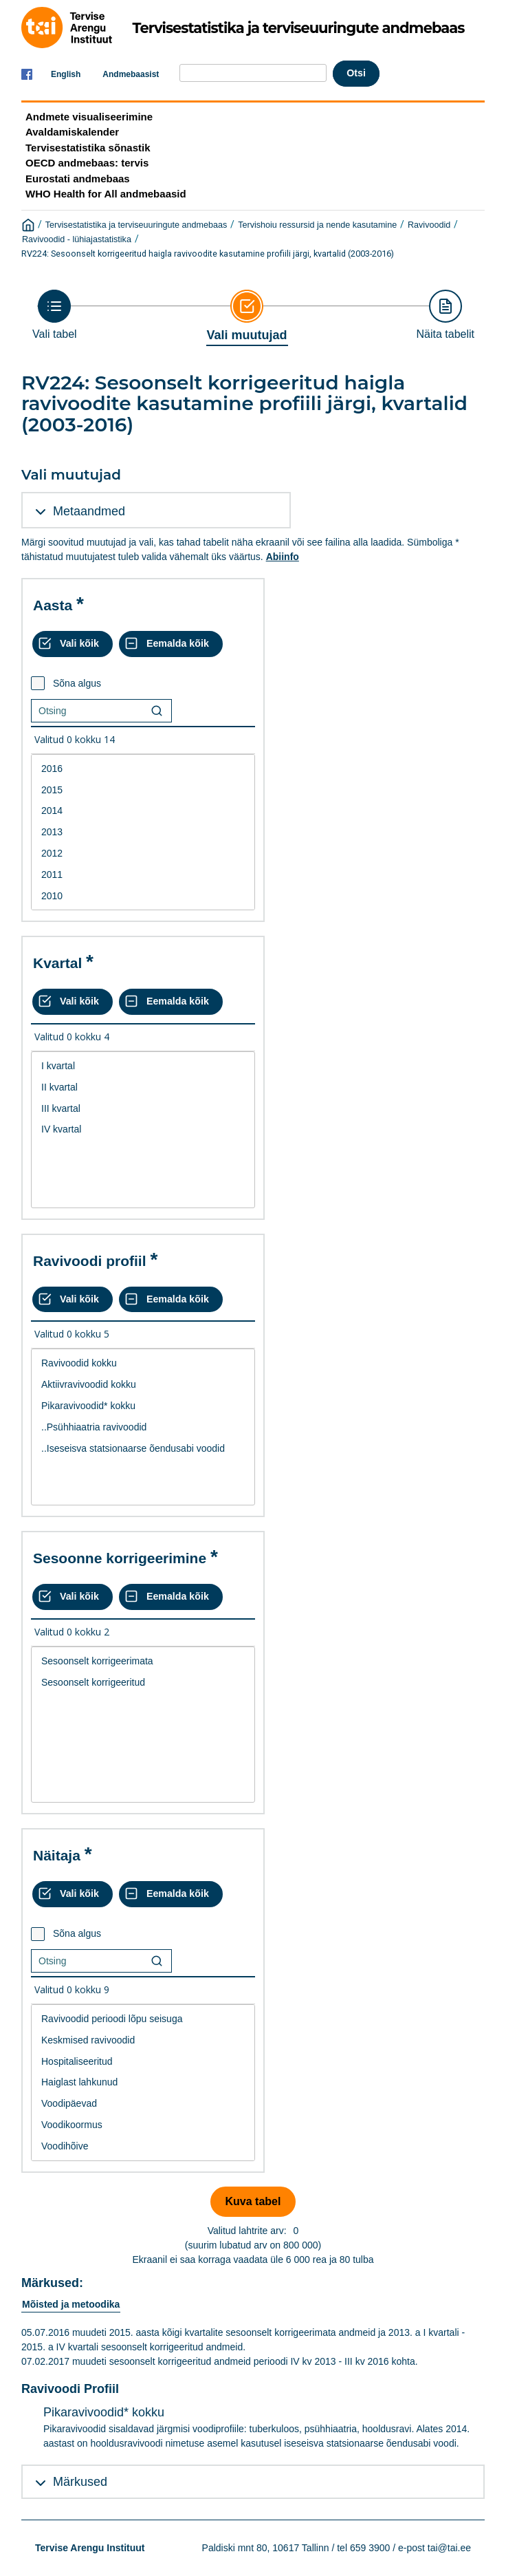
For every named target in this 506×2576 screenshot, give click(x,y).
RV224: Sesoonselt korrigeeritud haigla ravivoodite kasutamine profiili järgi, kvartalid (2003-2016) (207, 253)
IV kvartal (143, 1129)
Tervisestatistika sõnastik (87, 147)
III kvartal (143, 1108)
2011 (143, 875)
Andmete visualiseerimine (89, 116)
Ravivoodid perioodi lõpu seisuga (143, 2019)
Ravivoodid (429, 225)
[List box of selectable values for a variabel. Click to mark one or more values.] (143, 832)
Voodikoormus (143, 2125)
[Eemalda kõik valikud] (171, 644)
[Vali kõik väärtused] (72, 644)
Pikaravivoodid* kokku (143, 1406)
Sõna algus (77, 683)
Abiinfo (282, 556)
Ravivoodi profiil (89, 1261)
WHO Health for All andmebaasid (105, 194)
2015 (143, 790)
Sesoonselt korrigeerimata (143, 1661)
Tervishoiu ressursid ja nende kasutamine (317, 225)
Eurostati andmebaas (77, 178)
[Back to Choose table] (55, 314)
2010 (143, 896)
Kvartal (57, 963)
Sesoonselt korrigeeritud (143, 1682)
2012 (143, 853)
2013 (143, 832)
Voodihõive (143, 2146)
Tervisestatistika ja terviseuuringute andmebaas (136, 225)
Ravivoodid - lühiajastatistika (76, 239)
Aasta (52, 605)
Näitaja (56, 1855)
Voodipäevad (143, 2103)
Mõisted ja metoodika (71, 2304)
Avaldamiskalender (72, 132)
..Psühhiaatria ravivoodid (143, 1427)
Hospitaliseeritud (143, 2061)
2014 (143, 811)
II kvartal (143, 1087)
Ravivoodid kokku (143, 1363)
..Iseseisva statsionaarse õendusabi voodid (143, 1448)
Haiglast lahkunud (143, 2082)
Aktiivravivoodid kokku (143, 1384)
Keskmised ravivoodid (143, 2040)
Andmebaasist (130, 74)
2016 (143, 769)
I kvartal (143, 1066)
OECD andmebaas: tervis (86, 163)
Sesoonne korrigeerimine (119, 1558)
